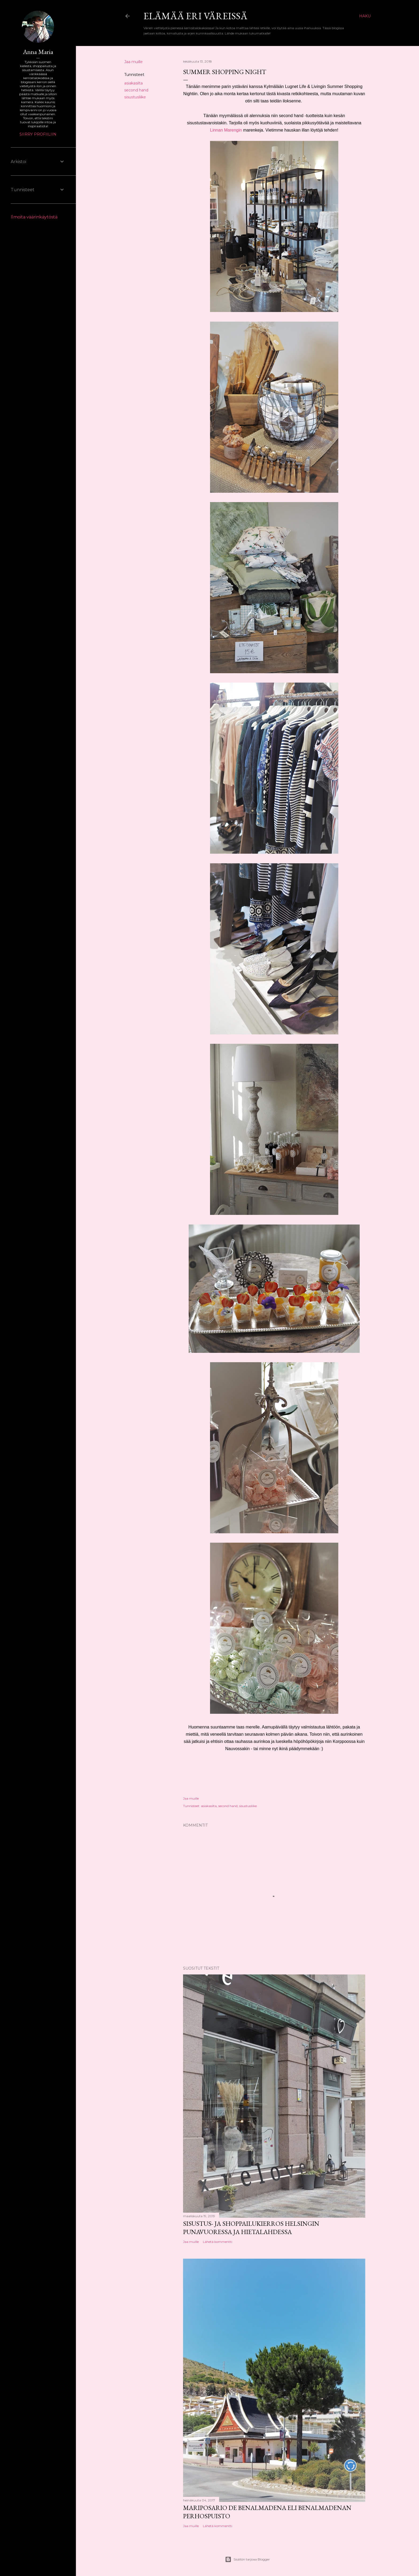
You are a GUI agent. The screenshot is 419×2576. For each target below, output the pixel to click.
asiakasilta (133, 83)
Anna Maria (38, 52)
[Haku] (365, 16)
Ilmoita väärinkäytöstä (34, 217)
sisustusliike (135, 97)
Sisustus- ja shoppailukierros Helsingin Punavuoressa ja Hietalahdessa (251, 2227)
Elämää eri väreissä (195, 16)
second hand (136, 90)
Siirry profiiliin (38, 134)
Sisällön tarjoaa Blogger (247, 2559)
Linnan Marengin (226, 130)
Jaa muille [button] (133, 61)
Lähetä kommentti (217, 2242)
